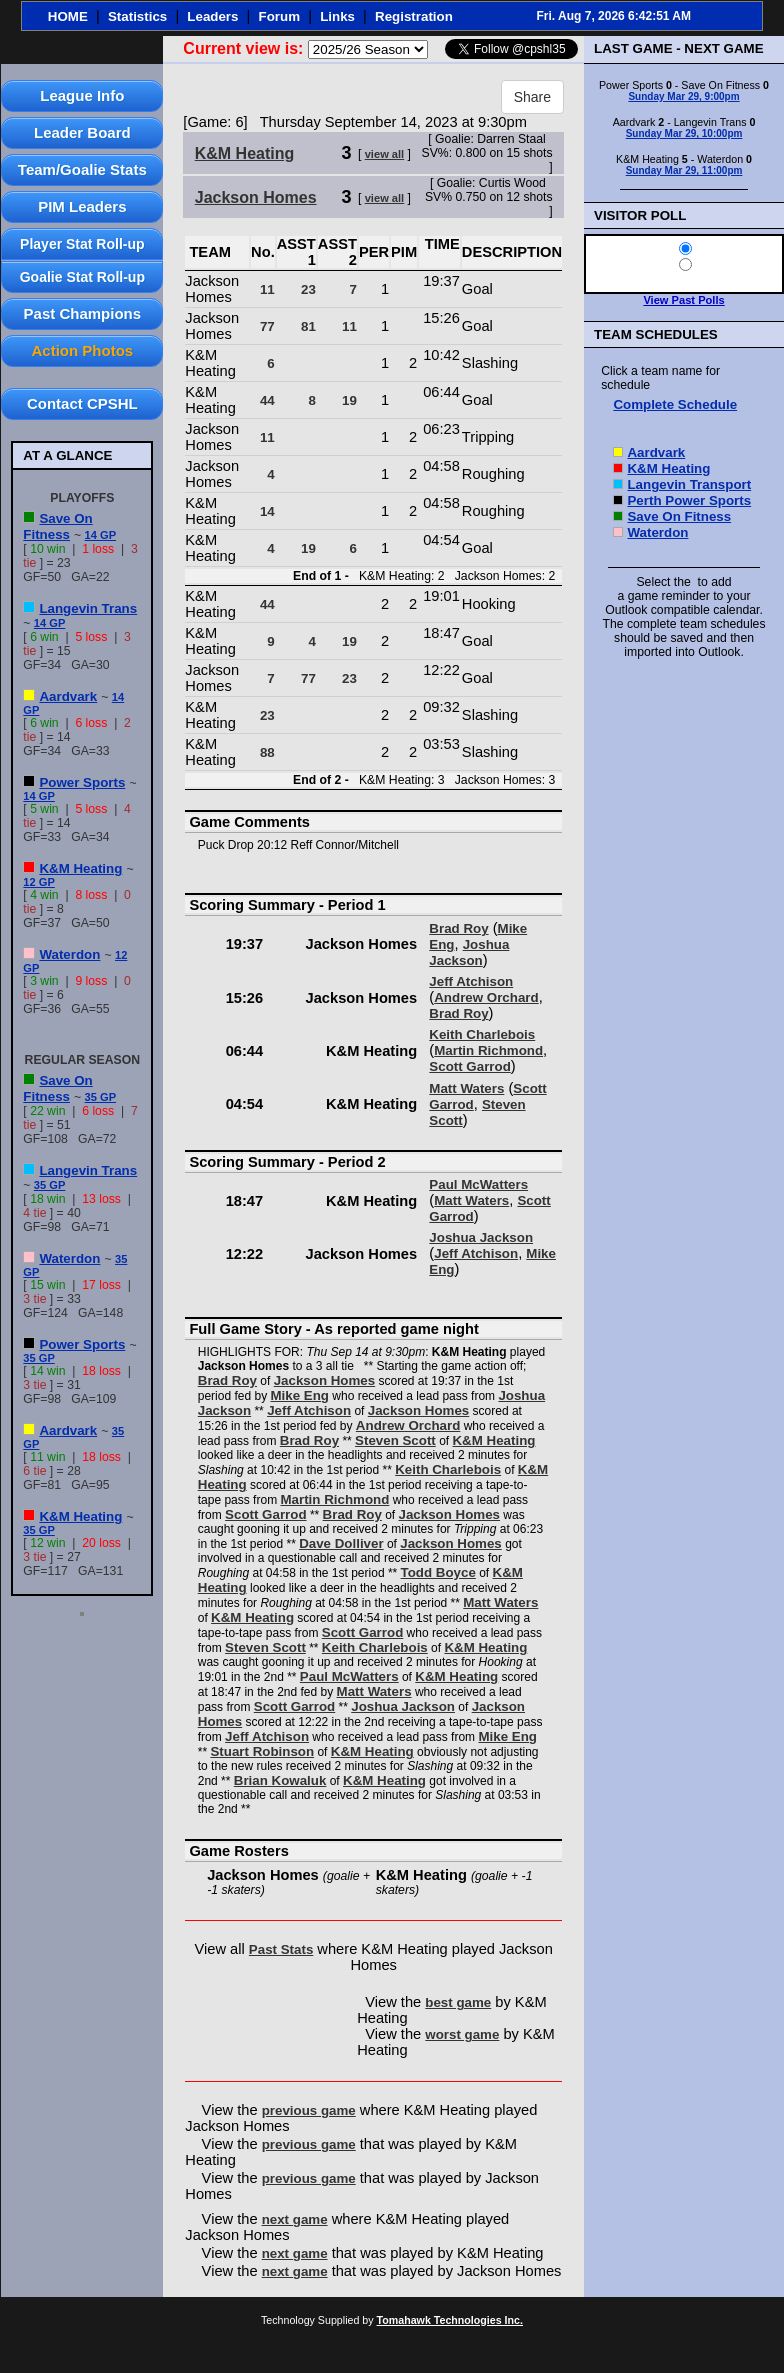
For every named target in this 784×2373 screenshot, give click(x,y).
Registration (414, 16)
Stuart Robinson (262, 1751)
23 (308, 289)
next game (295, 2219)
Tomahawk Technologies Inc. (450, 2320)
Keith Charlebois (482, 1034)
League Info (82, 95)
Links (337, 16)
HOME (68, 16)
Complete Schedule (675, 404)
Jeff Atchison (471, 981)
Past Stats (281, 1949)
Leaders (212, 16)
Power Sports (82, 782)
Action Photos (82, 350)
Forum (279, 16)
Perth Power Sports (689, 500)
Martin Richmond (488, 1050)
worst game (462, 2034)
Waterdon (69, 954)
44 (267, 400)
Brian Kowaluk (280, 1780)
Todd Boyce (438, 1572)
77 (267, 326)
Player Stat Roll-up (82, 244)
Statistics (137, 16)
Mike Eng (299, 1395)
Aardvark (68, 696)
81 (308, 326)
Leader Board (82, 132)
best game (458, 2002)
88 (267, 752)
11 (267, 289)
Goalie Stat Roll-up (82, 277)
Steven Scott (395, 1440)
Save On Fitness (57, 526)
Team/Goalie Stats (82, 169)
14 (267, 511)
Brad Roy (458, 928)
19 (349, 400)
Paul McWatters (478, 1184)
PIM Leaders (82, 206)
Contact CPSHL (82, 403)
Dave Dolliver (341, 1543)
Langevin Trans (88, 608)
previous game (309, 2110)
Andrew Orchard (486, 997)
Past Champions (83, 313)
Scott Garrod (469, 1066)
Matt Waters (466, 1088)
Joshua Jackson (469, 952)
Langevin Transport (689, 484)
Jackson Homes (256, 197)
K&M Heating (80, 868)
